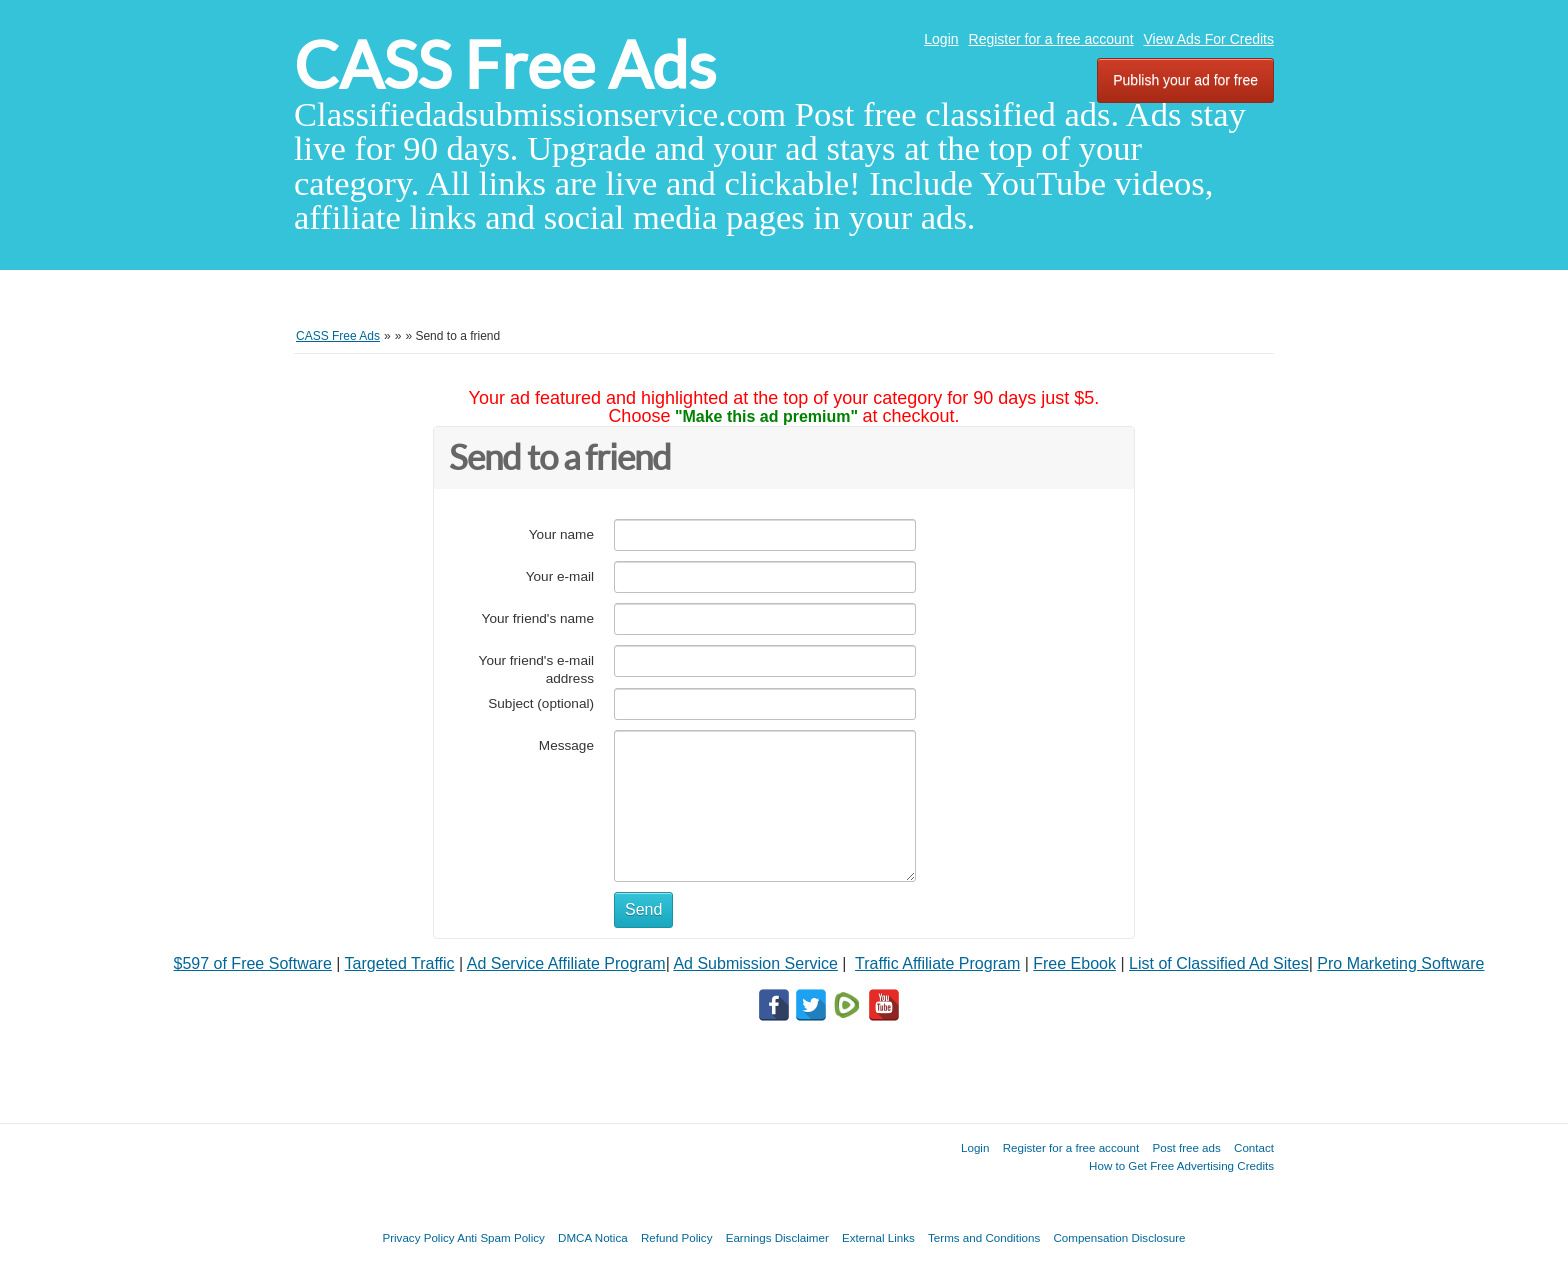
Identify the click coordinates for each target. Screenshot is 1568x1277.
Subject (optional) (541, 703)
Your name (561, 534)
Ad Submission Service (755, 963)
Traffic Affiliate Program (937, 963)
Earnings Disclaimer (777, 1237)
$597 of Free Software (253, 963)
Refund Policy (677, 1237)
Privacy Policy (418, 1237)
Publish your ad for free (1185, 80)
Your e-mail (560, 576)
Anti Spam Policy (501, 1237)
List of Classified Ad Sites (1219, 963)
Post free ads (1186, 1147)
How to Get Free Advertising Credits (1181, 1165)
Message (566, 745)
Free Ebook (1074, 963)
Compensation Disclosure (1119, 1237)
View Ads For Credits (1209, 39)
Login (941, 39)
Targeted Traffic (400, 963)
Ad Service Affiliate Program (566, 963)
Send (643, 909)
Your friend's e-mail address (536, 669)
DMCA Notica (593, 1237)
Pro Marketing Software (1400, 963)
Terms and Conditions (984, 1237)
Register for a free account (1051, 39)
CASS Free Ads (505, 65)
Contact (1254, 1147)
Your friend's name (538, 618)
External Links (878, 1237)
